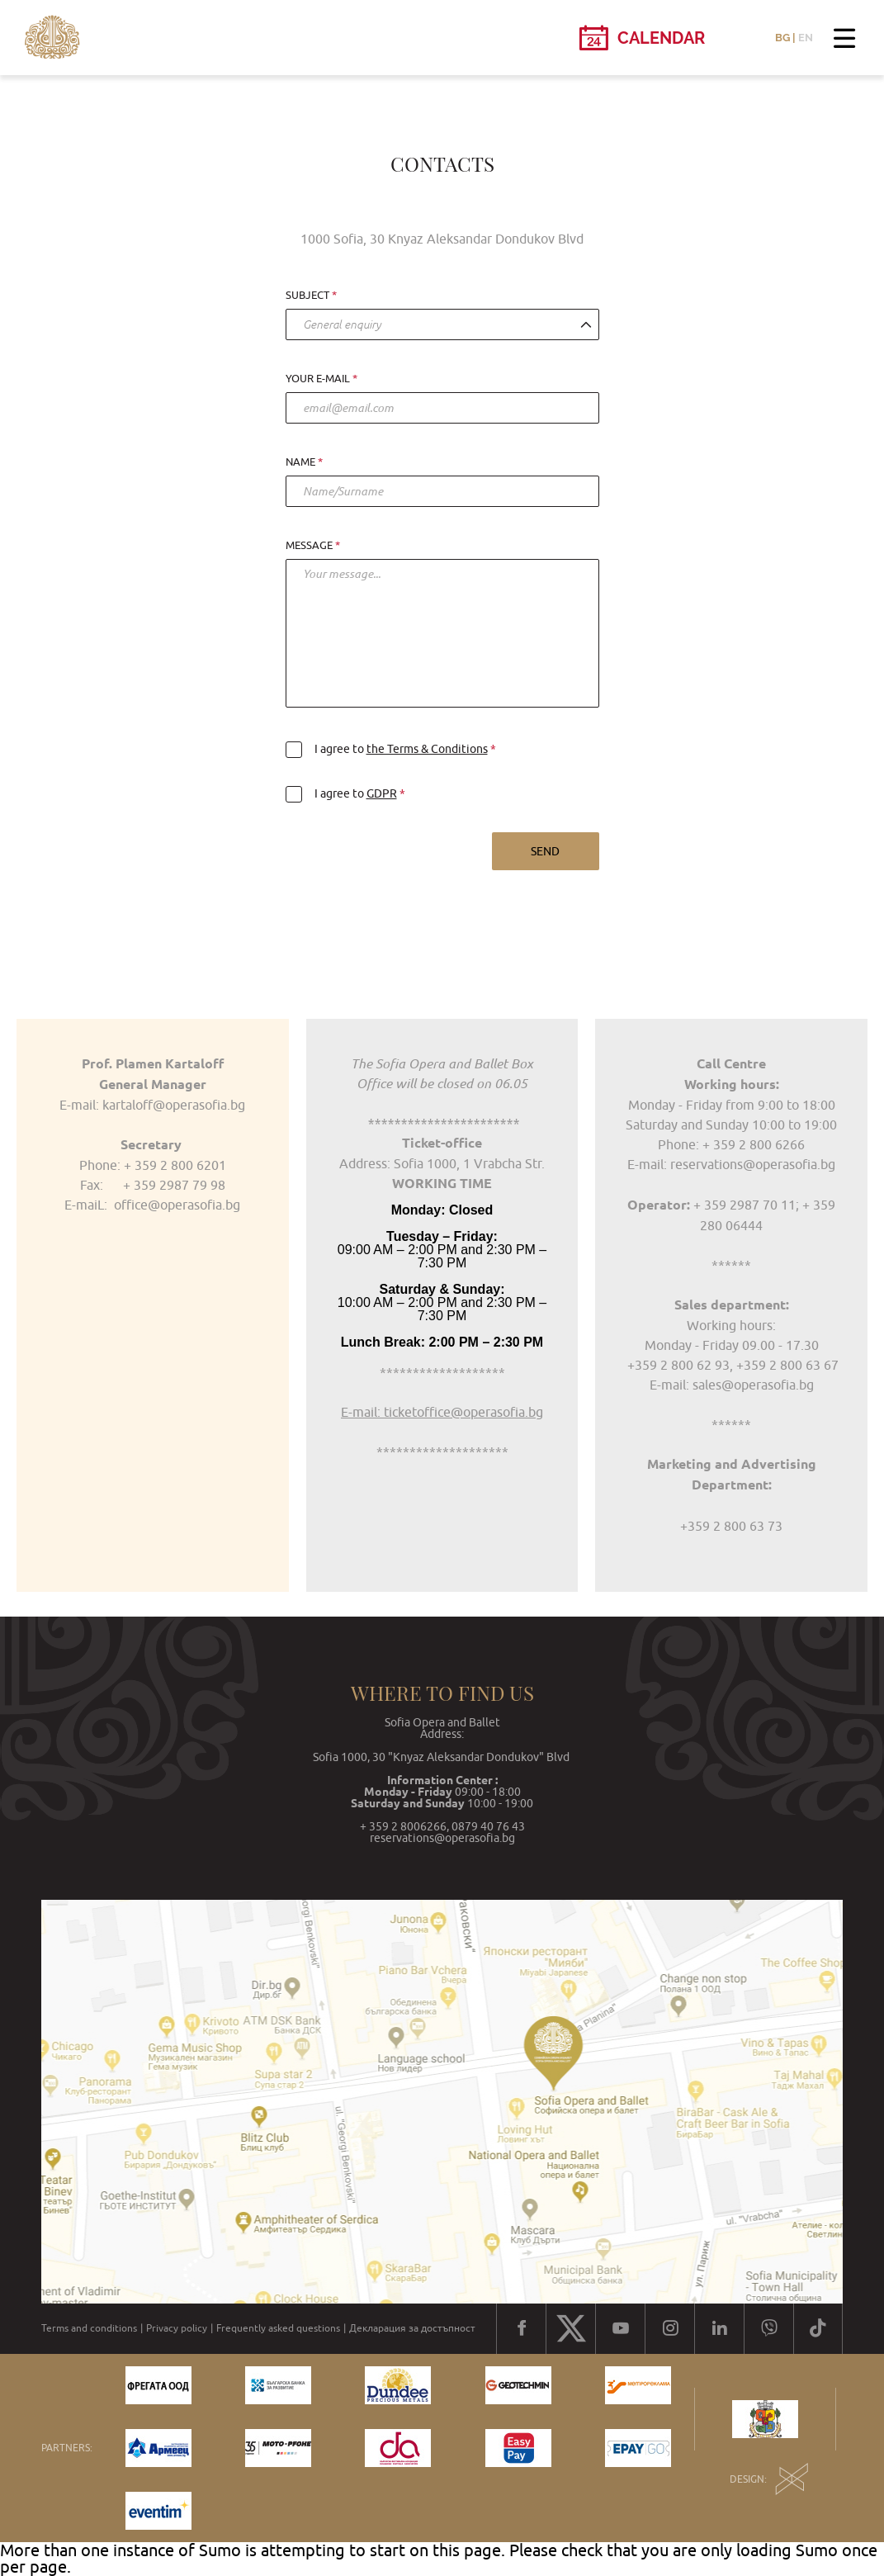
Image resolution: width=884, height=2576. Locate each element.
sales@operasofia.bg (751, 1384)
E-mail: (669, 1384)
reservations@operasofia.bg (752, 1164)
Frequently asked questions (278, 2328)
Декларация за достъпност (412, 2328)
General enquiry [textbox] (342, 324)
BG (782, 37)
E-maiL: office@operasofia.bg (152, 1204)
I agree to (388, 749)
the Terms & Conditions (427, 748)
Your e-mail (318, 379)
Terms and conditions (89, 2328)
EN (805, 37)
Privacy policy (176, 2328)
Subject (307, 295)
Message (309, 546)
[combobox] (442, 324)
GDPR (381, 793)
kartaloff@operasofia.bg (173, 1104)
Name (300, 462)
